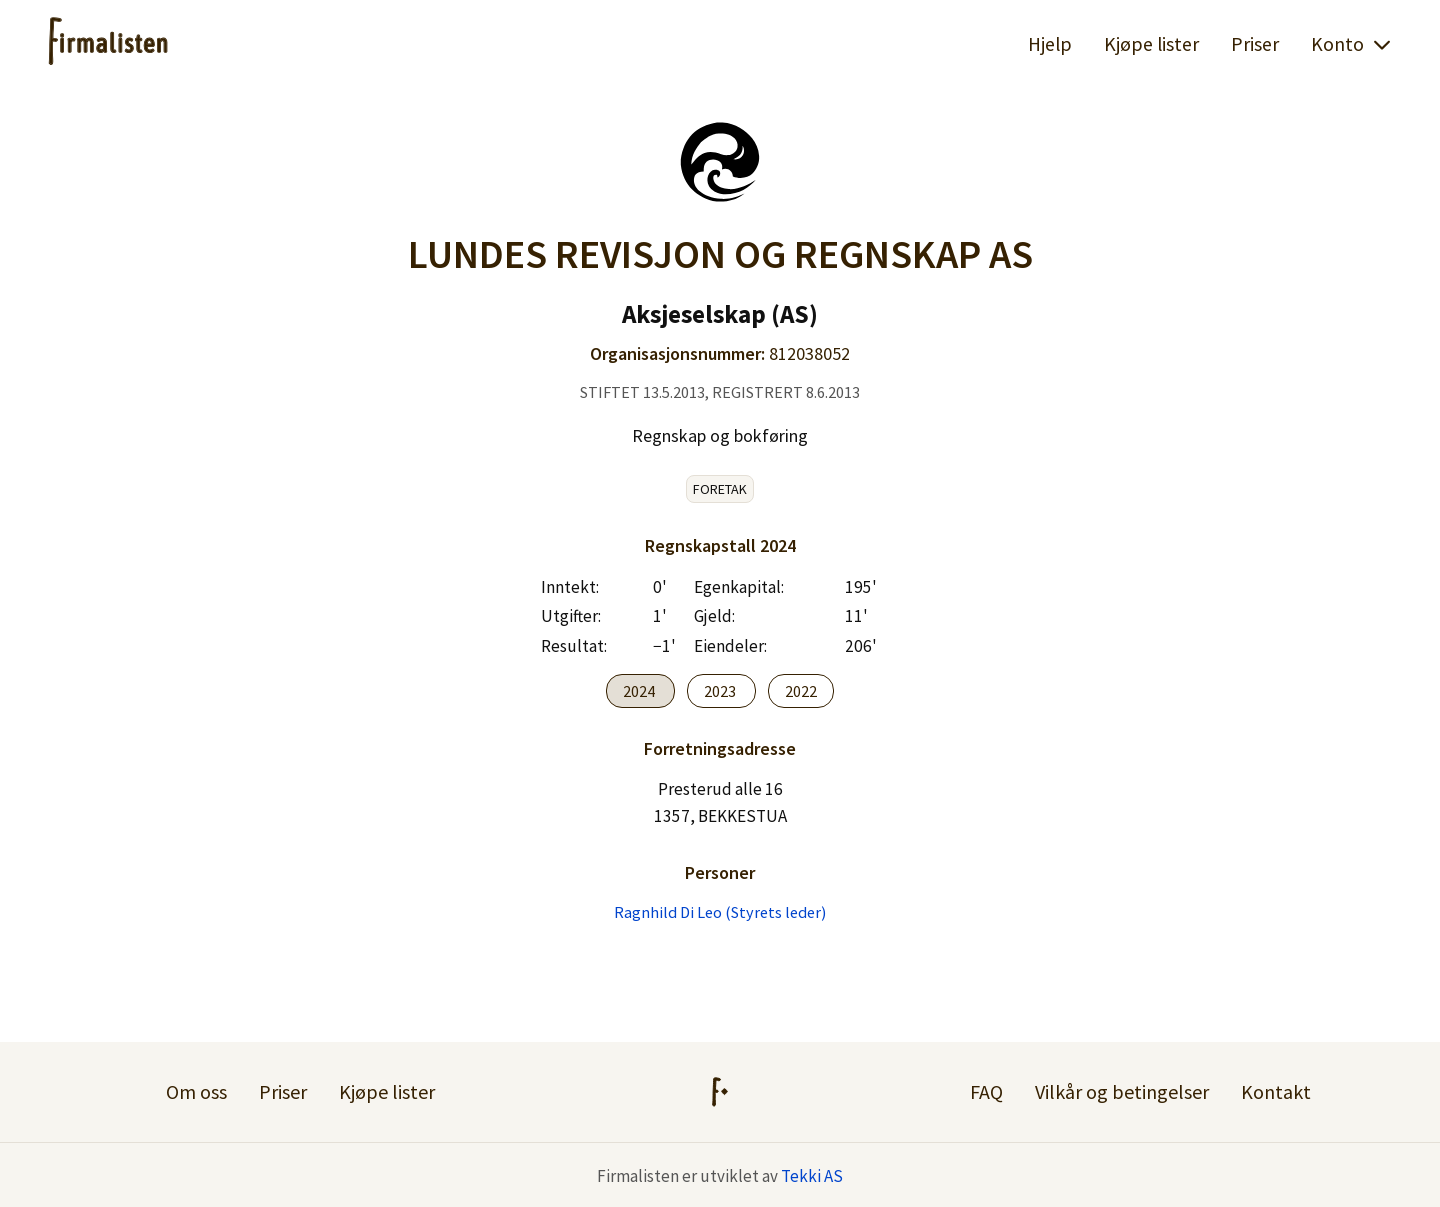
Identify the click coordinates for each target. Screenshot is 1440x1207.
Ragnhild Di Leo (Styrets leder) (720, 912)
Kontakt (1276, 1091)
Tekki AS (812, 1176)
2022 (801, 691)
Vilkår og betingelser (1122, 1091)
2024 (640, 691)
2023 (721, 691)
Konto (1351, 44)
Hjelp (1050, 44)
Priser (1255, 44)
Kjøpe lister (1151, 44)
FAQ (986, 1091)
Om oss (196, 1091)
